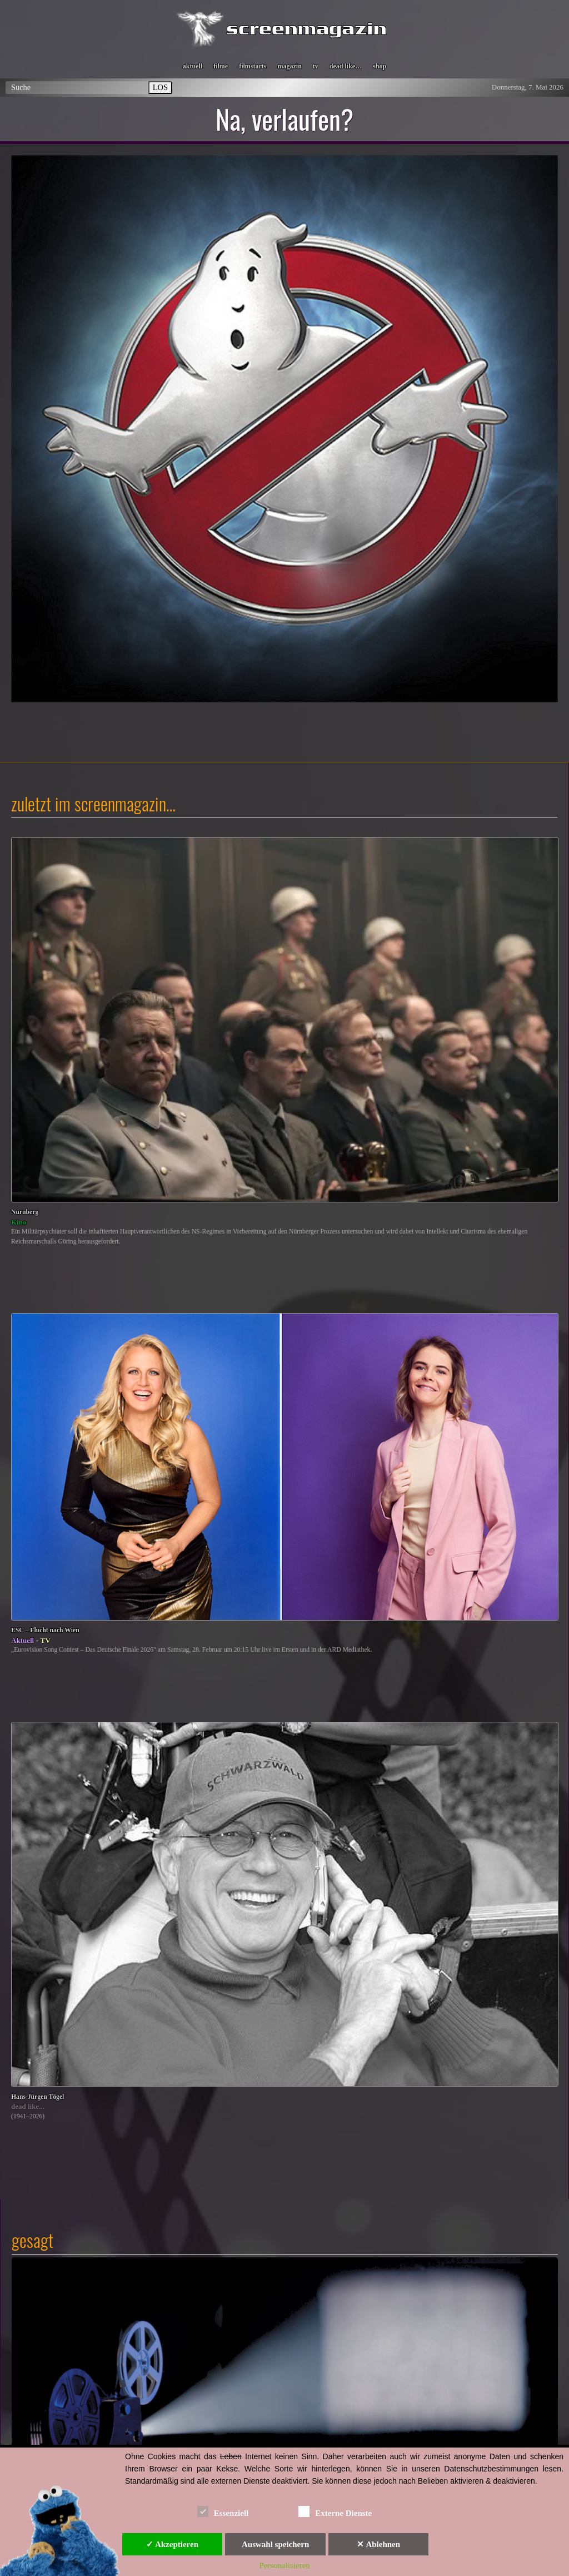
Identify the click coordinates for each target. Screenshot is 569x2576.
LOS (160, 87)
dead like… (346, 66)
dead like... (27, 2106)
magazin (289, 66)
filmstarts (252, 66)
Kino (18, 1222)
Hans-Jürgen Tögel (37, 2097)
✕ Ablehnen (378, 2544)
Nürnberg (24, 1212)
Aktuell (22, 1640)
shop (379, 66)
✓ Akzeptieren (172, 2544)
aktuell (192, 66)
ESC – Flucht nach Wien (45, 1630)
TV (46, 1640)
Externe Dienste (335, 2511)
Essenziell (223, 2511)
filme (220, 66)
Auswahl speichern (275, 2544)
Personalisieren (284, 2565)
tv (315, 66)
